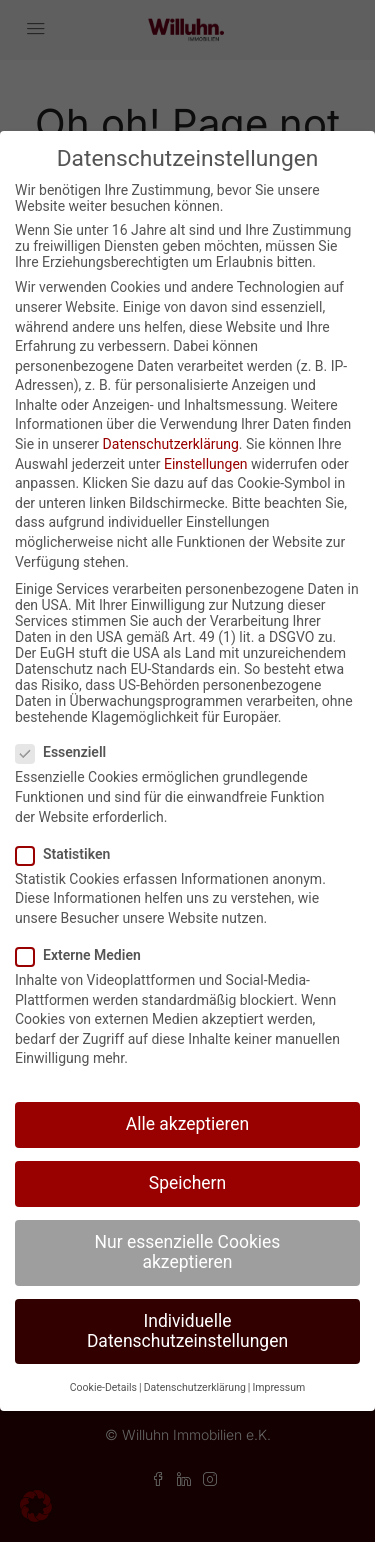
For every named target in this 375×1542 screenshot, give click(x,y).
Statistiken (69, 854)
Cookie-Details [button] (103, 1387)
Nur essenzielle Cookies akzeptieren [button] (188, 1252)
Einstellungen (206, 464)
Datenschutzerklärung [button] (195, 1387)
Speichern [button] (187, 1183)
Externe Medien (84, 955)
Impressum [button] (278, 1387)
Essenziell (67, 752)
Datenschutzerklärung (171, 444)
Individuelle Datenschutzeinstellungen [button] (187, 1331)
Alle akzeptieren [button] (188, 1124)
